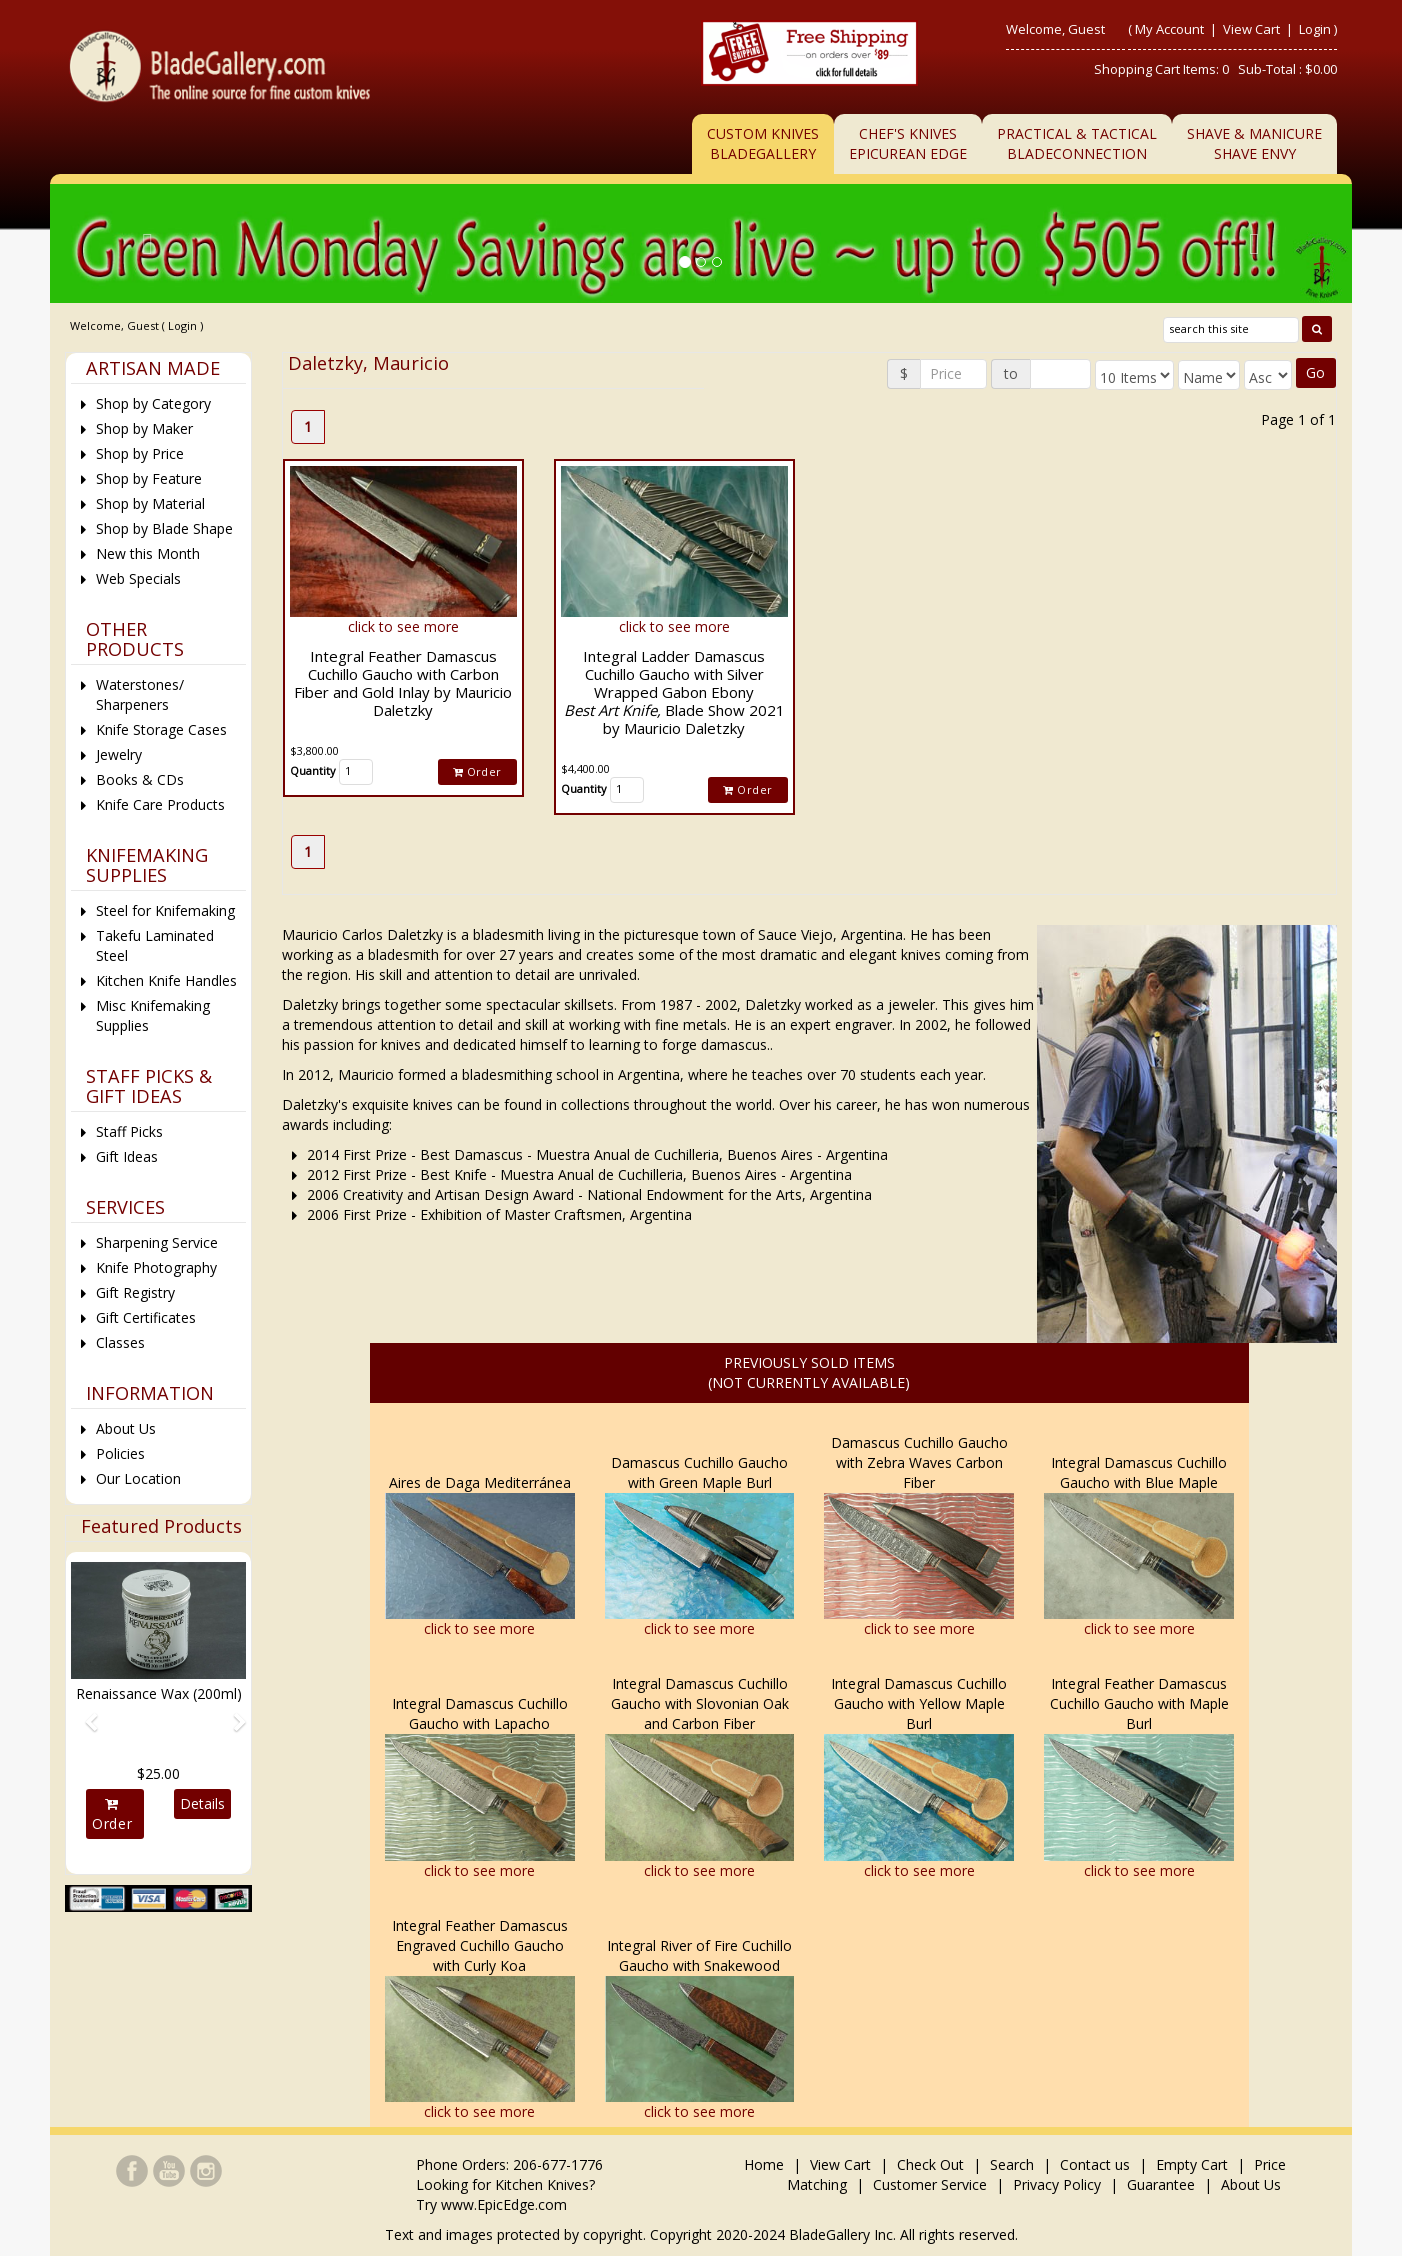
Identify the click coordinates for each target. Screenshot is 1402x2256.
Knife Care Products (160, 804)
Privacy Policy (1057, 2184)
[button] (84, 1713)
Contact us (1095, 2164)
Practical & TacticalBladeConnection (1077, 143)
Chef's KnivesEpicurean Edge (908, 143)
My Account (1169, 29)
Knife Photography (156, 1267)
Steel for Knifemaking (165, 910)
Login (1315, 29)
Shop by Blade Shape (164, 528)
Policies (120, 1453)
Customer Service (930, 2184)
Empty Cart (1192, 2164)
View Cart (1253, 29)
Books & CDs (140, 779)
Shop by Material (150, 503)
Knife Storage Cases (161, 729)
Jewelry (119, 754)
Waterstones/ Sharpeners (140, 694)
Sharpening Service (157, 1242)
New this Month (148, 553)
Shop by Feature (149, 478)
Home (766, 2164)
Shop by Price (140, 453)
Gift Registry (135, 1292)
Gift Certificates (146, 1317)
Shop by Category (153, 403)
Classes (120, 1342)
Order (477, 771)
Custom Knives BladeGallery (763, 143)
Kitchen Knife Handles (166, 980)
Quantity (313, 770)
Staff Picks (129, 1131)
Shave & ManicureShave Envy (1254, 143)
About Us (126, 1428)
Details (202, 1803)
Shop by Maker (144, 428)
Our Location (138, 1478)
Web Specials (138, 578)
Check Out (930, 2164)
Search (1012, 2164)
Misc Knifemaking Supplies (153, 1015)
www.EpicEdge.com (504, 2204)
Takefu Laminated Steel (155, 945)
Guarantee (1161, 2184)
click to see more (403, 626)
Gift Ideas (127, 1156)
